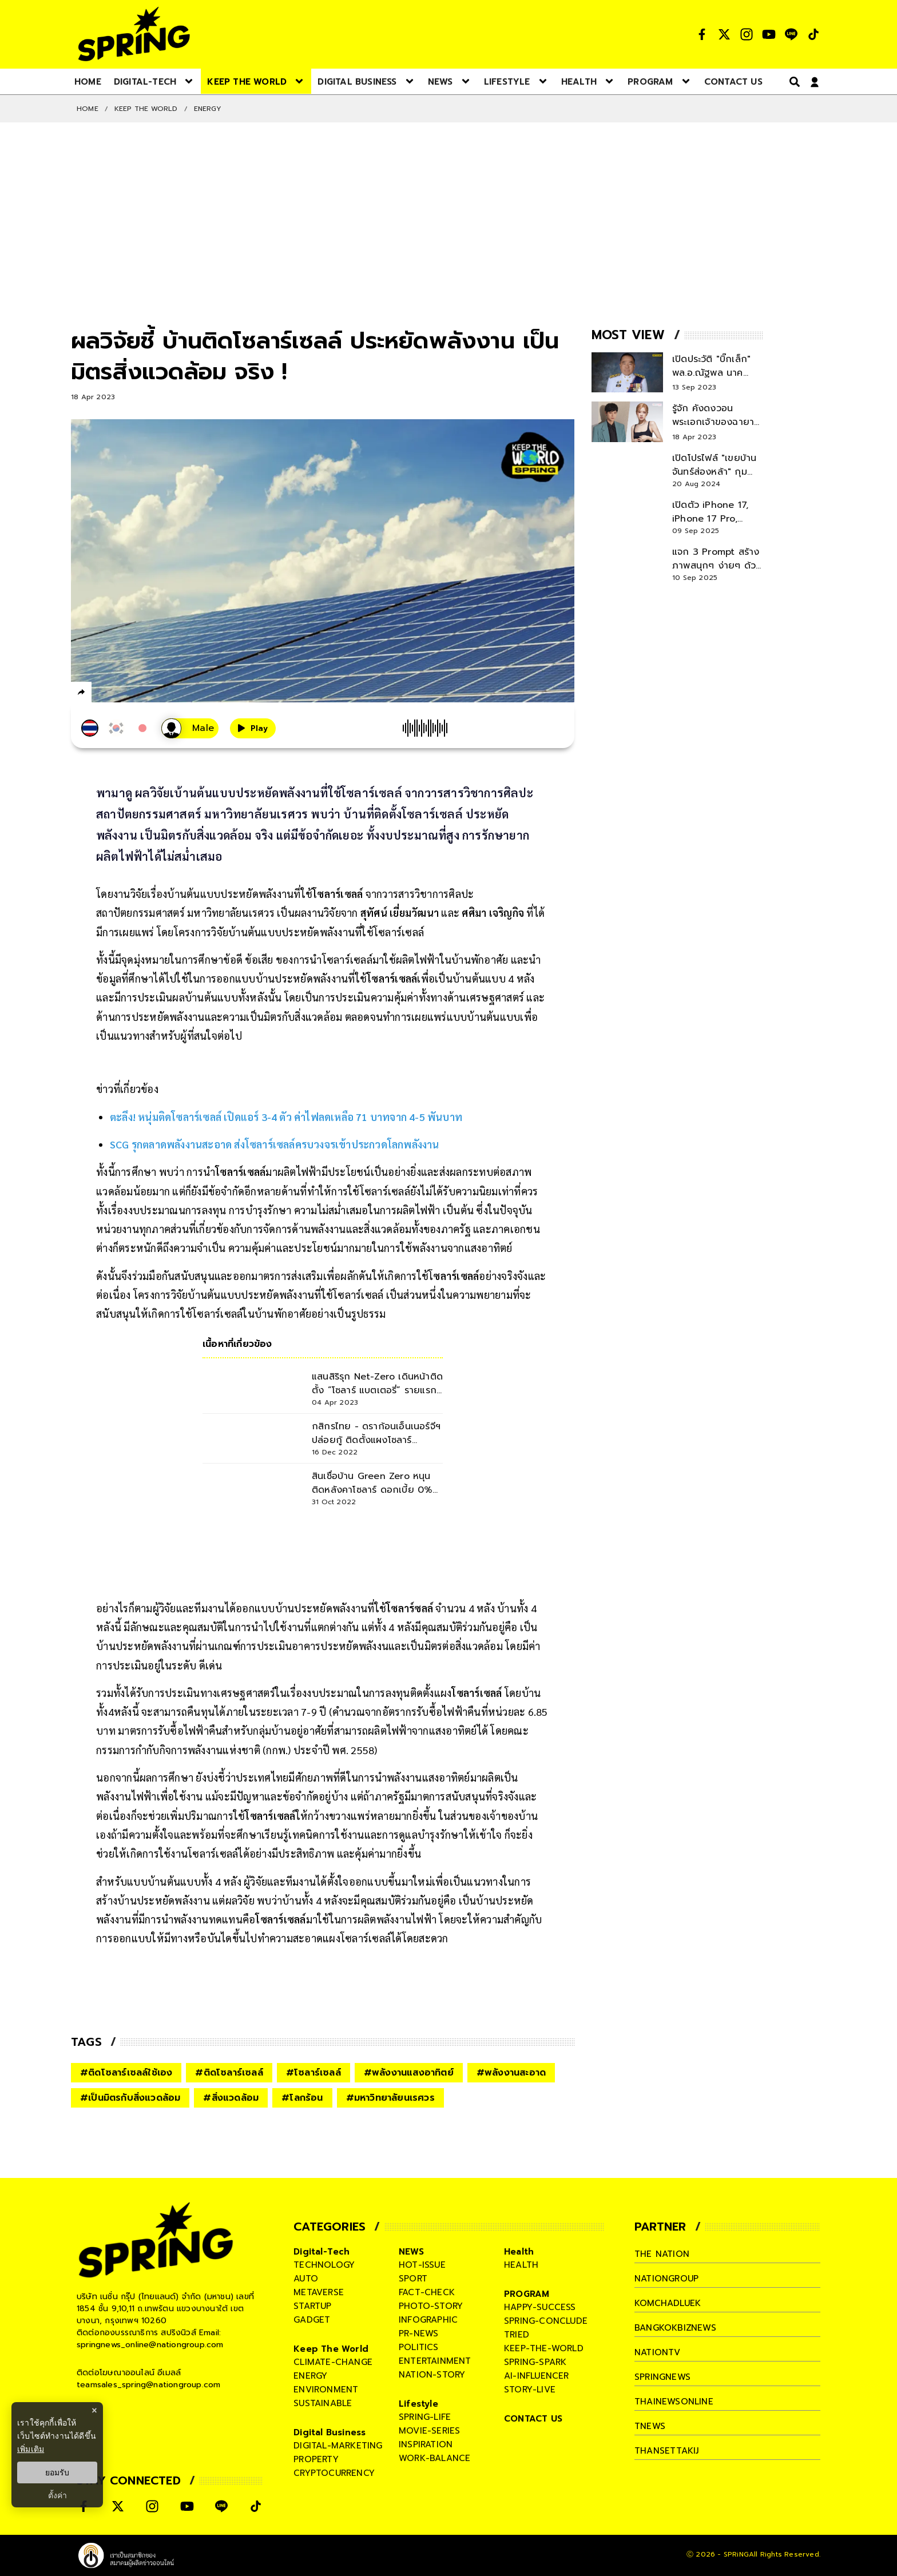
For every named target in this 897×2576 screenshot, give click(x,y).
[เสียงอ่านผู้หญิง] (190, 728)
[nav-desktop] (87, 81)
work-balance (434, 2458)
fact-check (427, 2292)
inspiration (426, 2444)
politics (419, 2347)
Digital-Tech (321, 2251)
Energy (207, 109)
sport (413, 2278)
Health (519, 2251)
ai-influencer (536, 2376)
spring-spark (535, 2362)
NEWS (411, 2251)
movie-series (429, 2430)
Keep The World (146, 109)
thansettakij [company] (666, 2450)
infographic (428, 2319)
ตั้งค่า (57, 2495)
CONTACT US (533, 2418)
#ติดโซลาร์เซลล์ (229, 2073)
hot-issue (422, 2265)
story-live (529, 2389)
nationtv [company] (657, 2352)
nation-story (432, 2374)
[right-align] (792, 81)
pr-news (418, 2333)
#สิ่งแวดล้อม (231, 2098)
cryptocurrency (334, 2473)
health (521, 2265)
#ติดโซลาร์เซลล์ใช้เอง (126, 2073)
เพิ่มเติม (30, 2449)
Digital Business (329, 2432)
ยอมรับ (57, 2472)
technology (324, 2265)
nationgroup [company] (666, 2278)
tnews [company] (649, 2426)
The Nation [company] (661, 2254)
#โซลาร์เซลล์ (313, 2073)
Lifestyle (418, 2404)
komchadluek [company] (667, 2303)
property (316, 2459)
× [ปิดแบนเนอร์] (94, 2410)
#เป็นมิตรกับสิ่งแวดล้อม (130, 2098)
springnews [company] (662, 2377)
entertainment (435, 2361)
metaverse (318, 2292)
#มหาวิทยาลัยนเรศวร (390, 2098)
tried (516, 2334)
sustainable (322, 2403)
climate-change (332, 2362)
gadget (311, 2319)
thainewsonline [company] (673, 2401)
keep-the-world (544, 2348)
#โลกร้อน (302, 2098)
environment (325, 2389)
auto (305, 2278)
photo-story (431, 2306)
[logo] (134, 34)
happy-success (540, 2307)
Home (87, 109)
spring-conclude (546, 2321)
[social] (702, 34)
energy (310, 2376)
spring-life (425, 2417)
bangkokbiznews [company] (675, 2327)
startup (312, 2306)
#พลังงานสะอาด (511, 2073)
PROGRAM (526, 2294)
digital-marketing (337, 2445)
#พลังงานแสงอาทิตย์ (409, 2073)
